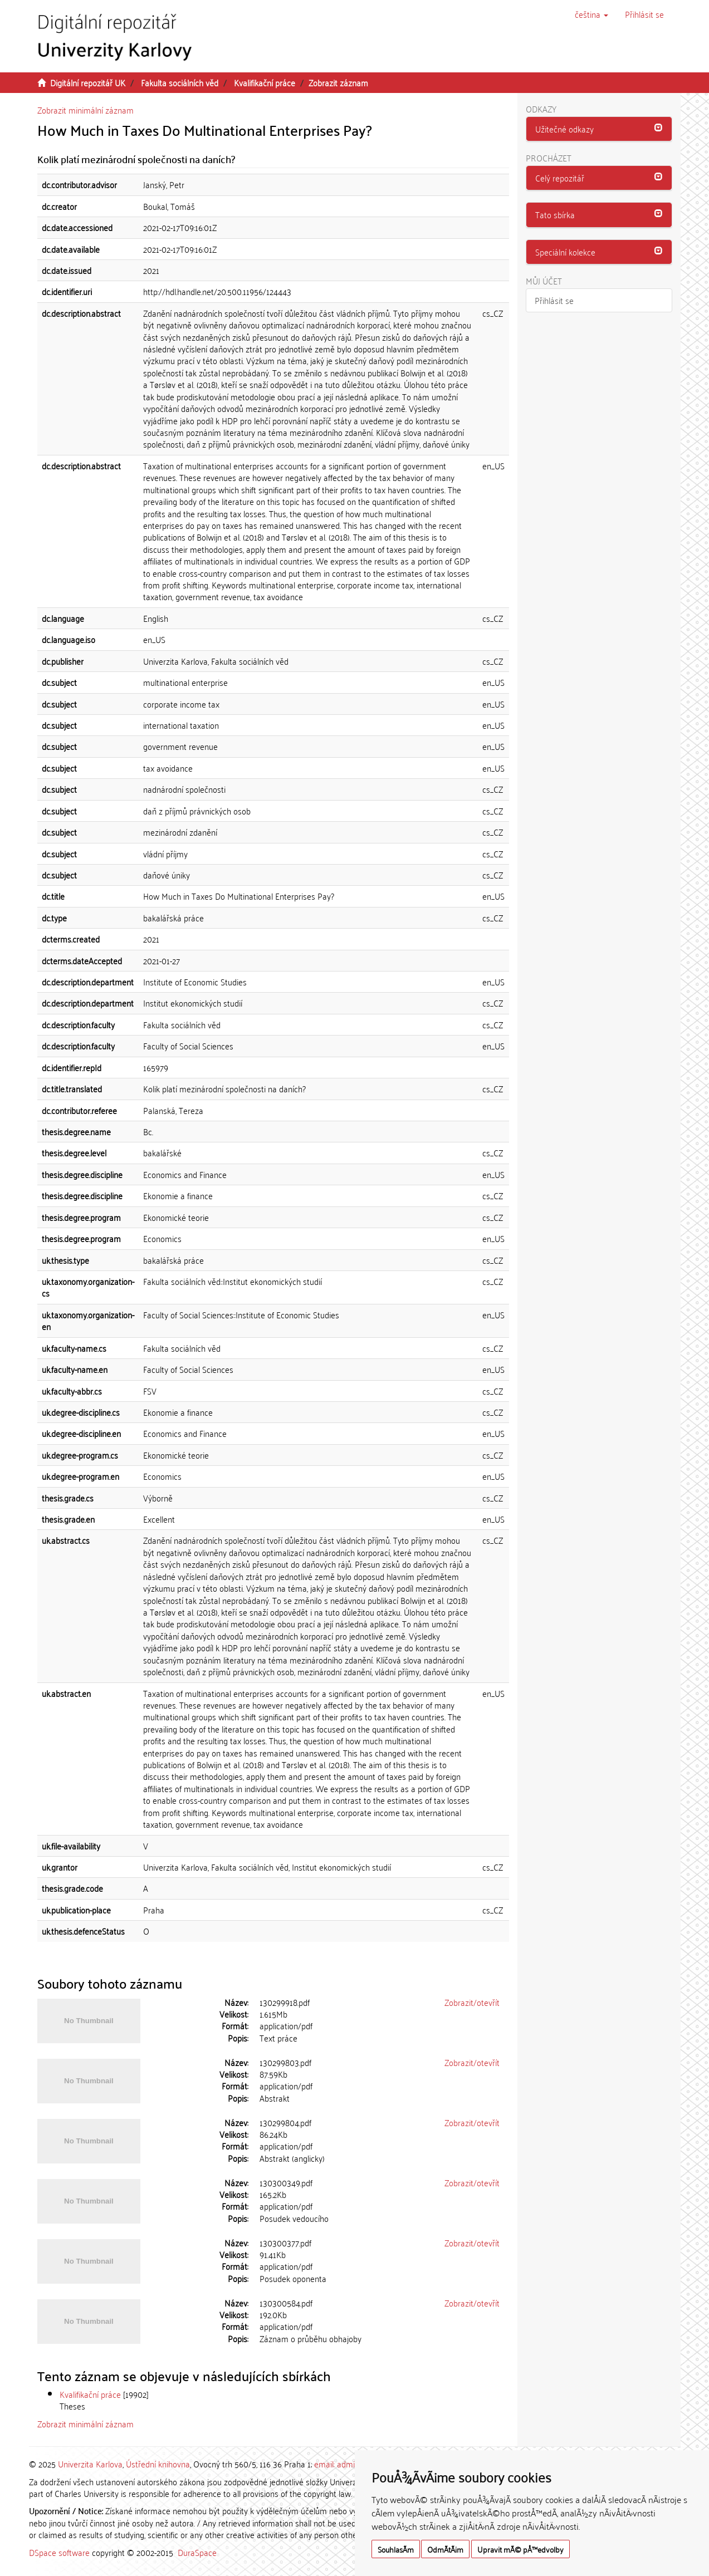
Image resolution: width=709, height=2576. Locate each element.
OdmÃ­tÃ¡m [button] (445, 2549)
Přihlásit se (554, 300)
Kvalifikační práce (264, 82)
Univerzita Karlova (90, 2463)
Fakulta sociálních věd (179, 82)
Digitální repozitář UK (87, 82)
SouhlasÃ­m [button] (396, 2549)
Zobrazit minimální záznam (85, 109)
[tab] (599, 129)
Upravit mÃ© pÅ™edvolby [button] (520, 2549)
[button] (591, 14)
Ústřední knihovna (158, 2463)
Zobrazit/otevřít (472, 2002)
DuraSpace (197, 2552)
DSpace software (59, 2552)
